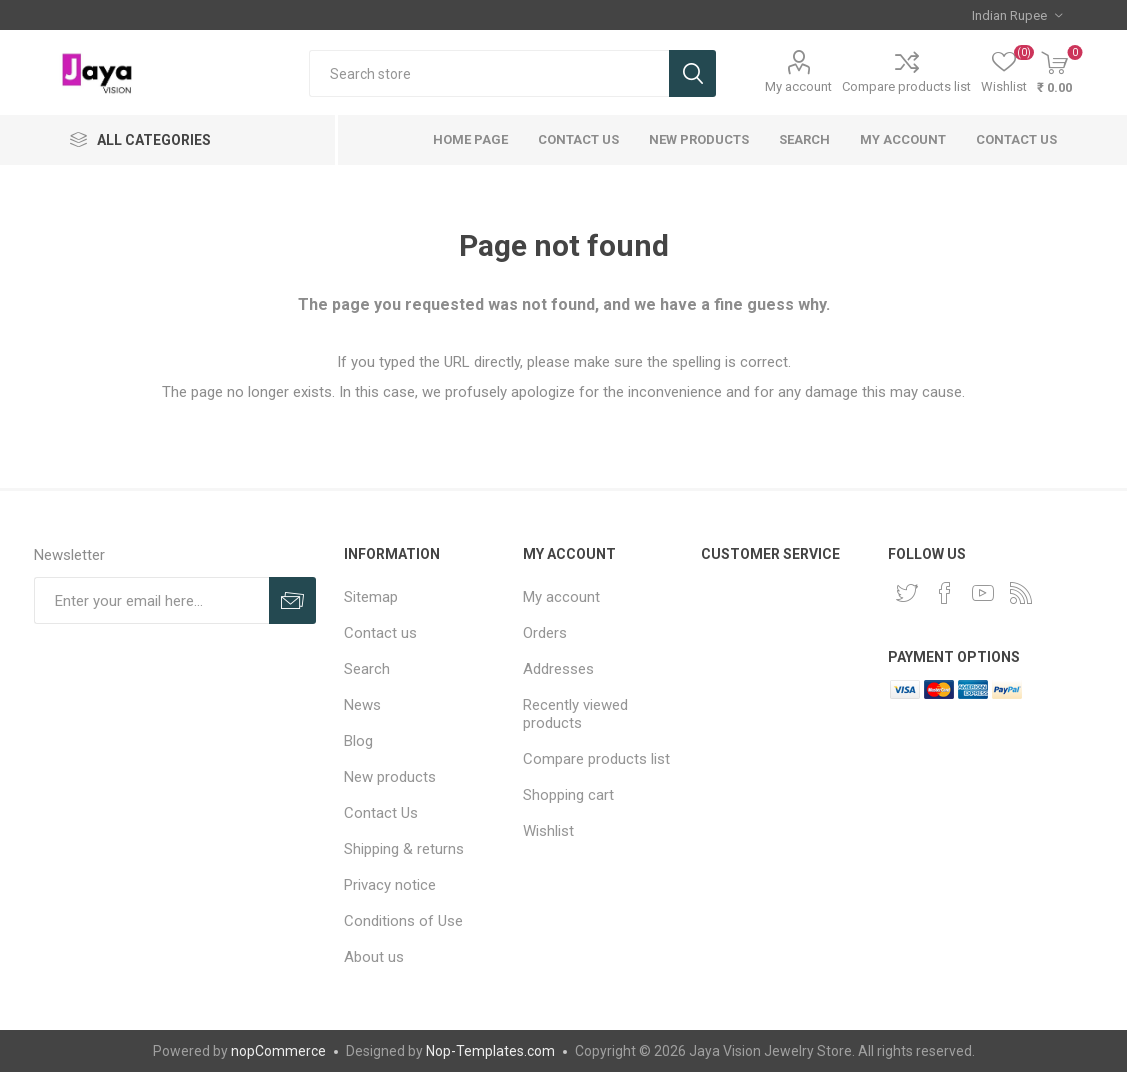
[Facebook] (945, 593)
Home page (470, 139)
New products (699, 139)
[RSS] (1021, 593)
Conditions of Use (403, 921)
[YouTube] (983, 593)
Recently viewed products (575, 714)
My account (798, 86)
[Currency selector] (1017, 15)
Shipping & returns (404, 849)
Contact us (1016, 139)
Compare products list (906, 86)
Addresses (558, 669)
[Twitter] (907, 593)
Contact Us (578, 139)
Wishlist (548, 831)
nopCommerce (278, 1051)
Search (692, 73)
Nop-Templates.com (490, 1051)
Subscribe (292, 600)
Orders (545, 633)
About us (374, 957)
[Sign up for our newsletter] (151, 600)
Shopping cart (568, 795)
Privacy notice (390, 885)
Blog (358, 741)
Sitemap (371, 597)
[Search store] (489, 73)
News (362, 705)
